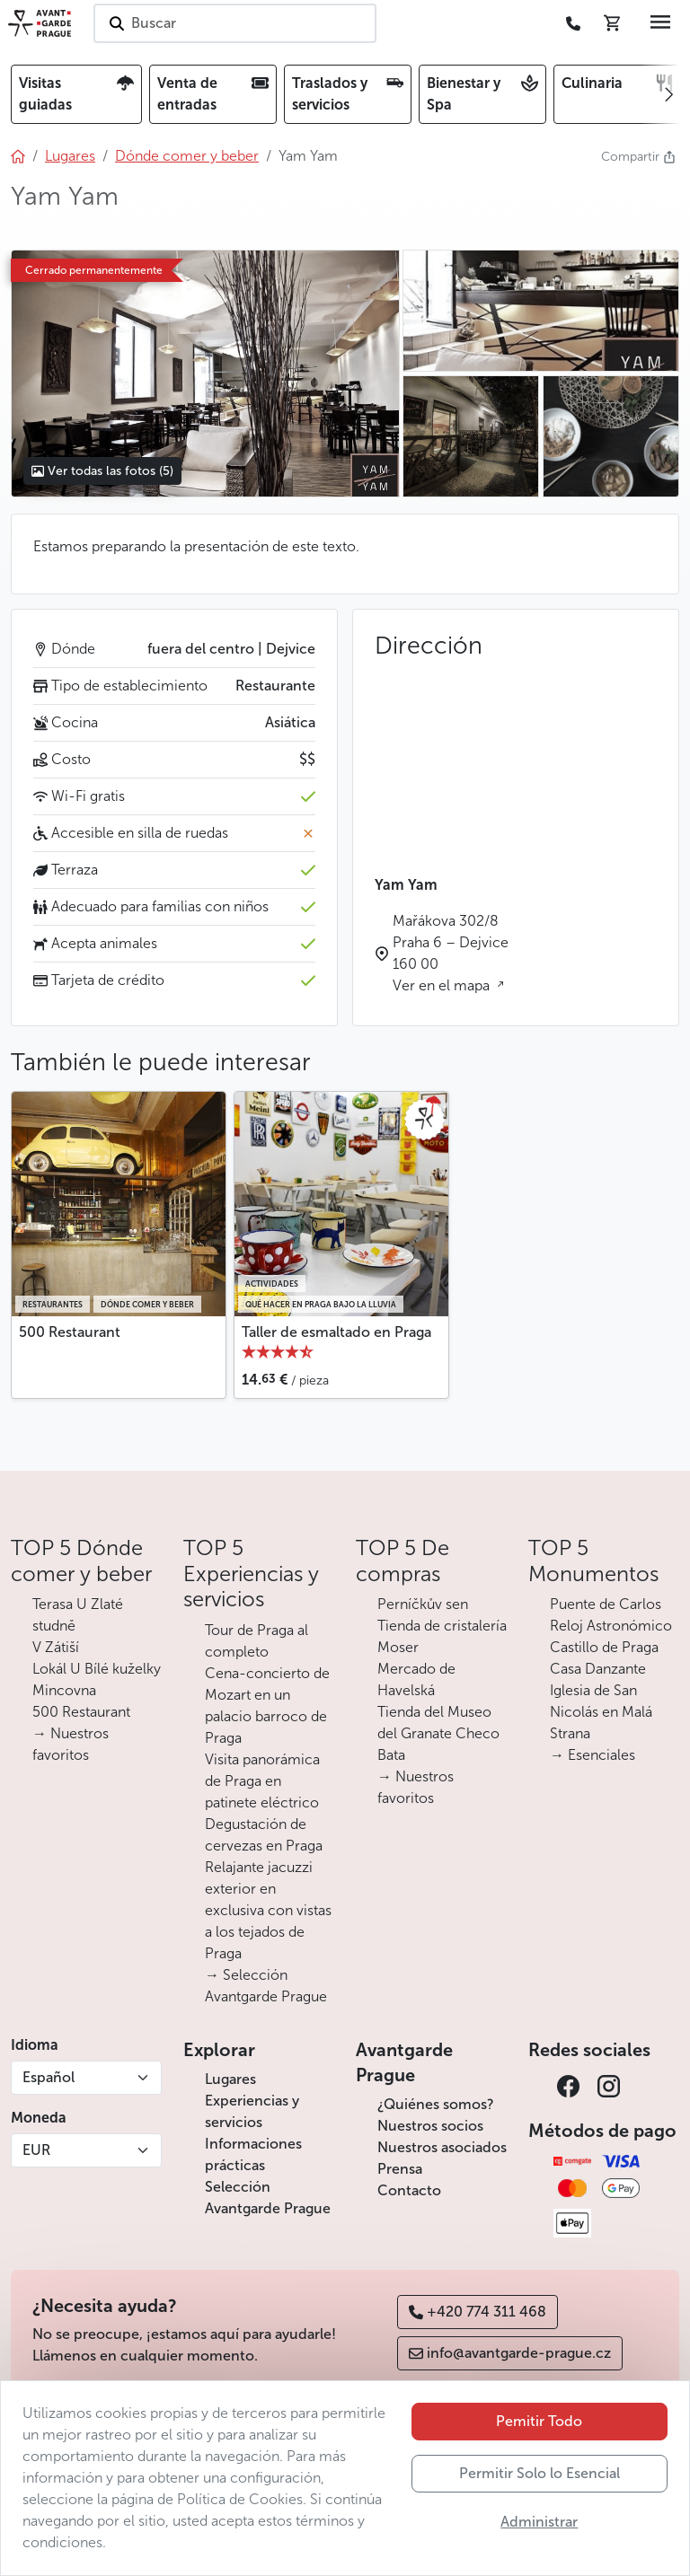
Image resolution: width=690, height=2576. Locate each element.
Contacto (409, 2190)
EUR (36, 2149)
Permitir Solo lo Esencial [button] (539, 2473)
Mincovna (64, 1690)
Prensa (399, 2168)
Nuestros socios (430, 2125)
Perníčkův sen (422, 1604)
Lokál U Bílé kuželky (96, 1668)
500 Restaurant (69, 1332)
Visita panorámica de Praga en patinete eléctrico (262, 1781)
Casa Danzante (598, 1668)
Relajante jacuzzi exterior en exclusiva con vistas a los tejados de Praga (268, 1910)
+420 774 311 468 (477, 2311)
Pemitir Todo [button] (539, 2421)
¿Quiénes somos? (435, 2104)
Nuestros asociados (442, 2147)
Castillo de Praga (604, 1647)
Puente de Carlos (605, 1604)
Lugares (230, 2079)
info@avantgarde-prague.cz (510, 2352)
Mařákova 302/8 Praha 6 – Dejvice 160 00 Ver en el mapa (451, 953)
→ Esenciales (592, 1754)
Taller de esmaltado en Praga (336, 1332)
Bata (391, 1754)
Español (48, 2077)
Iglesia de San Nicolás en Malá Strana (601, 1712)
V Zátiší (55, 1647)
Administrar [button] (539, 2521)
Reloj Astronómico (611, 1625)
